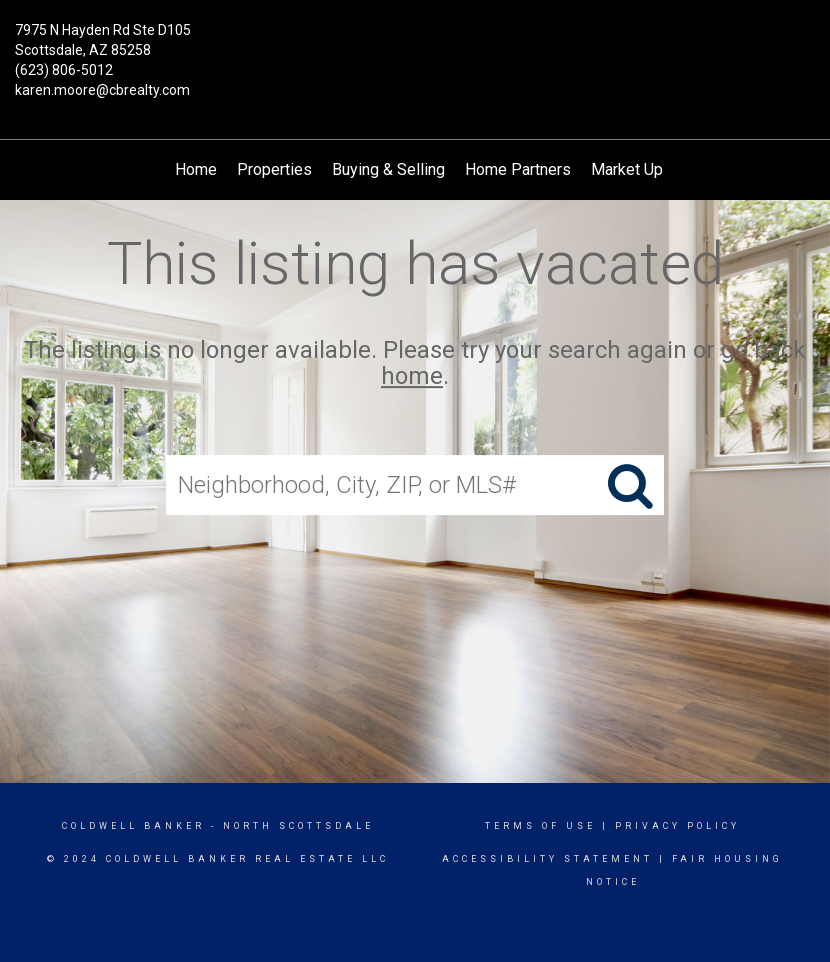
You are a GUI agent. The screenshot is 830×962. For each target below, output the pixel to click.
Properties (274, 169)
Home (196, 169)
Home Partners (518, 169)
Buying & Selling (388, 169)
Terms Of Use (540, 826)
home (412, 377)
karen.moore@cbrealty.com (102, 90)
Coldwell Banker (133, 826)
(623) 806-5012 (64, 70)
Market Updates (647, 169)
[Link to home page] (415, 45)
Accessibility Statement (547, 859)
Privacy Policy (677, 826)
